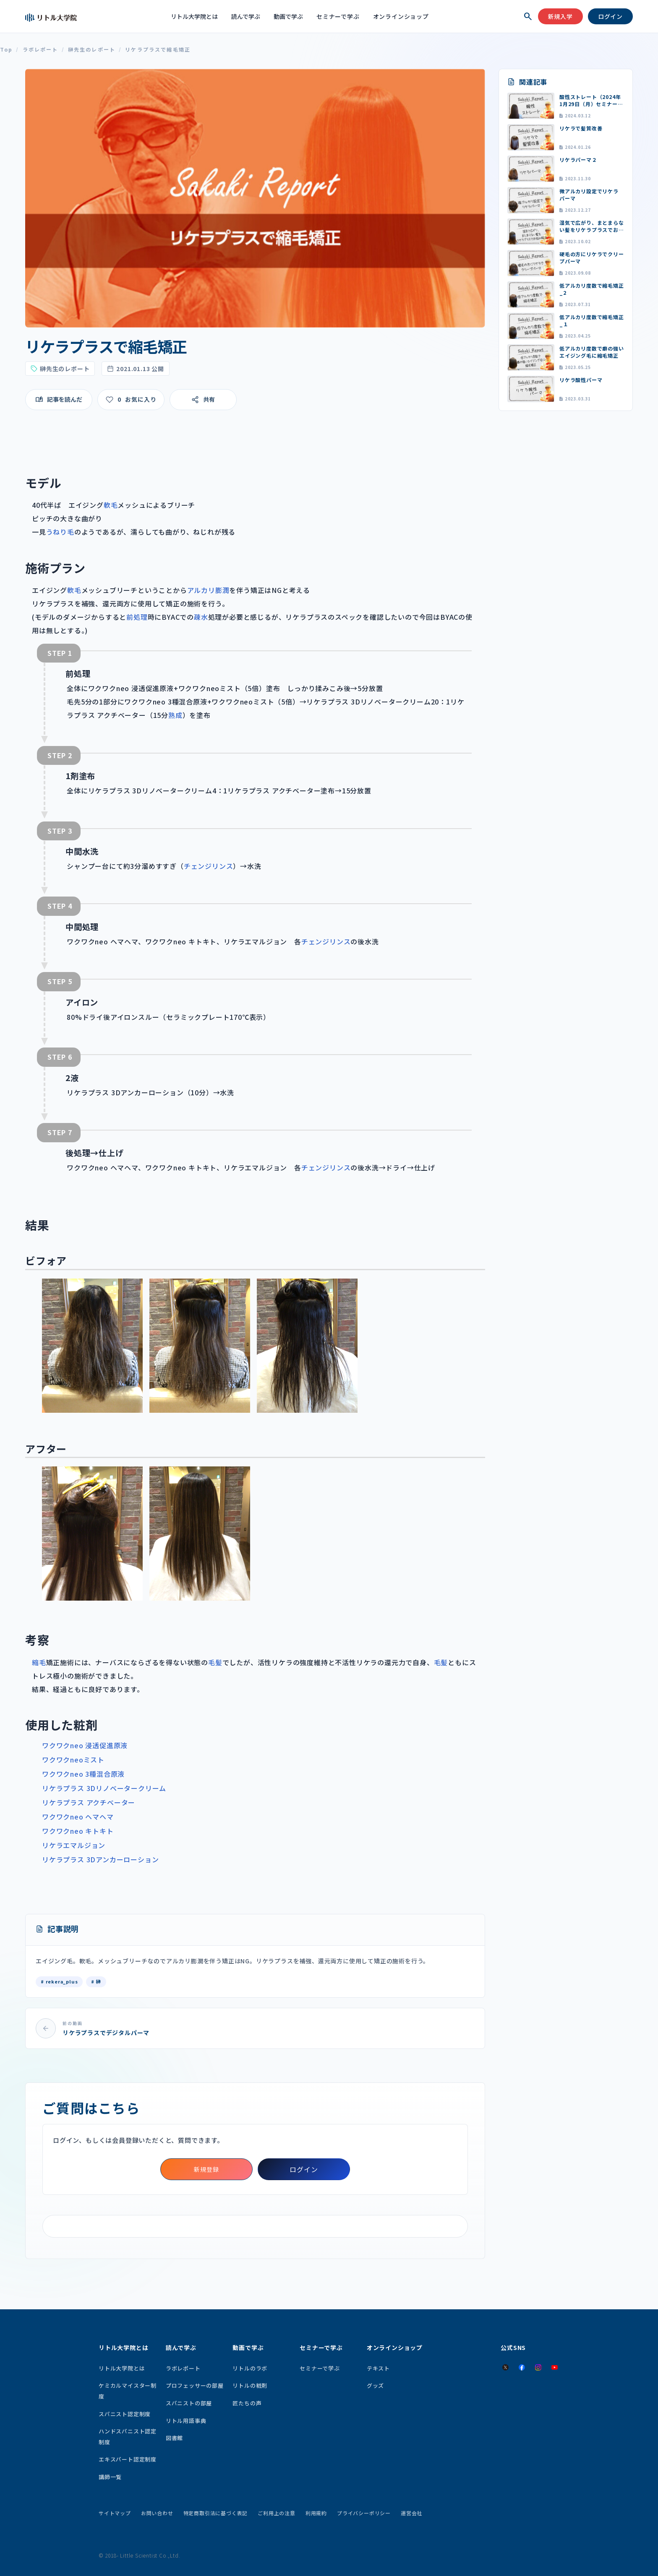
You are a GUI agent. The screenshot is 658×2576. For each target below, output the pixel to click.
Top (6, 50)
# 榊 (96, 1981)
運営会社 (411, 2512)
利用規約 (316, 2512)
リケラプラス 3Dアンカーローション (100, 1859)
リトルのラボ (249, 2368)
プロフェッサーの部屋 (195, 2385)
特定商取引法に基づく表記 (215, 2512)
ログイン (610, 16)
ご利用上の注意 (276, 2512)
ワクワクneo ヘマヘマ (78, 1817)
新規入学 (560, 16)
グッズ (375, 2385)
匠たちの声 (246, 2403)
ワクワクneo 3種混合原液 (83, 1774)
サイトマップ (115, 2512)
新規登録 (206, 2169)
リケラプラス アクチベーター (88, 1802)
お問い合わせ (157, 2512)
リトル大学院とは (194, 16)
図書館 (174, 2438)
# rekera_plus (59, 1981)
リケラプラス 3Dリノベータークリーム (104, 1788)
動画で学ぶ (288, 16)
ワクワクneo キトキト (78, 1831)
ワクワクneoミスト (73, 1760)
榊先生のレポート (91, 50)
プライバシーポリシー (364, 2512)
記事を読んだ (64, 399)
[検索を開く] (528, 16)
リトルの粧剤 (249, 2385)
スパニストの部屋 (189, 2403)
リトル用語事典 (186, 2421)
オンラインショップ (401, 16)
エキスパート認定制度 (128, 2459)
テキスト (378, 2368)
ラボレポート (40, 50)
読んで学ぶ (245, 16)
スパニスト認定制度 (125, 2414)
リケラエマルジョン (73, 1845)
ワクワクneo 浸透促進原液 (85, 1745)
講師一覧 (110, 2477)
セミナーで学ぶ (338, 16)
